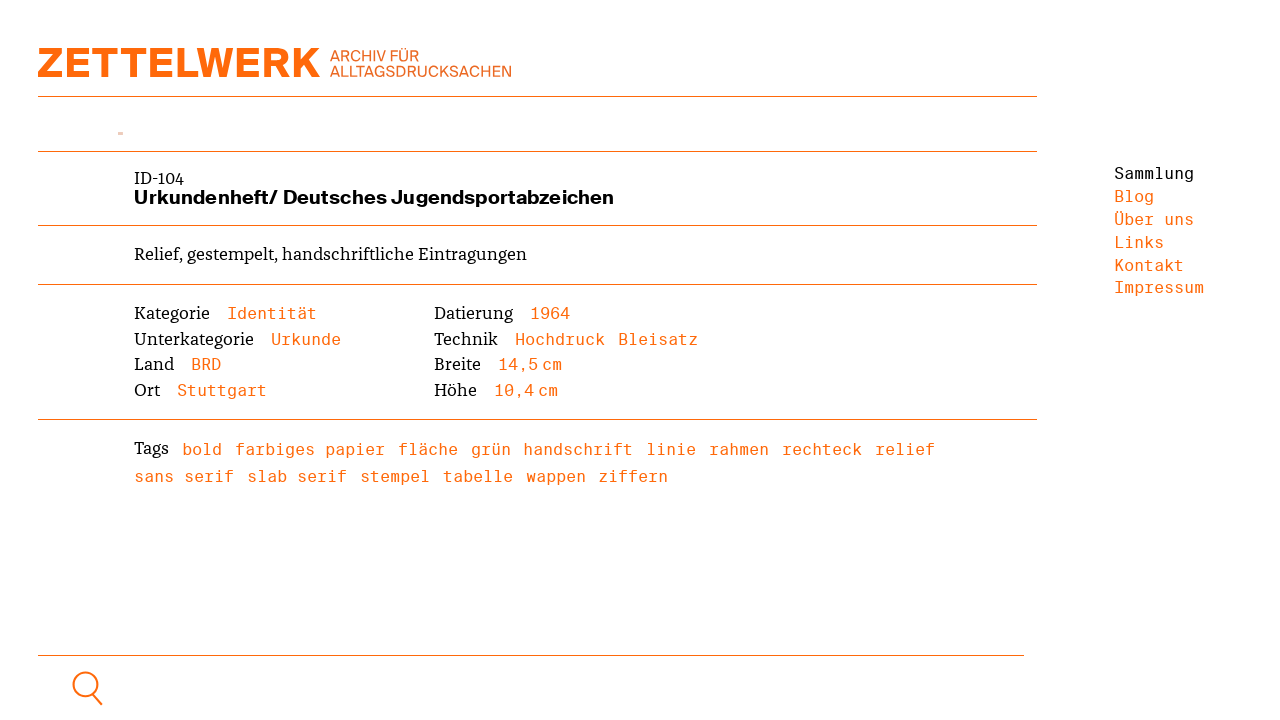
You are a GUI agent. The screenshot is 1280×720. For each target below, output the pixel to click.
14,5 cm (530, 364)
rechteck (822, 449)
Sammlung (1154, 173)
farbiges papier (310, 449)
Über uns (1154, 219)
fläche (428, 449)
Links (1139, 242)
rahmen (739, 449)
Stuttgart (222, 390)
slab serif (297, 476)
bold (202, 449)
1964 (550, 313)
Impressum (1159, 287)
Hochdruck (560, 339)
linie (671, 449)
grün (491, 449)
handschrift (578, 449)
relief (905, 449)
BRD (206, 364)
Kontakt (1149, 265)
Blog (1134, 196)
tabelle (478, 476)
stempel (395, 476)
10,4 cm (526, 390)
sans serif (184, 476)
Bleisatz (658, 339)
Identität (272, 313)
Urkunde (306, 339)
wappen (556, 476)
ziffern (633, 476)
